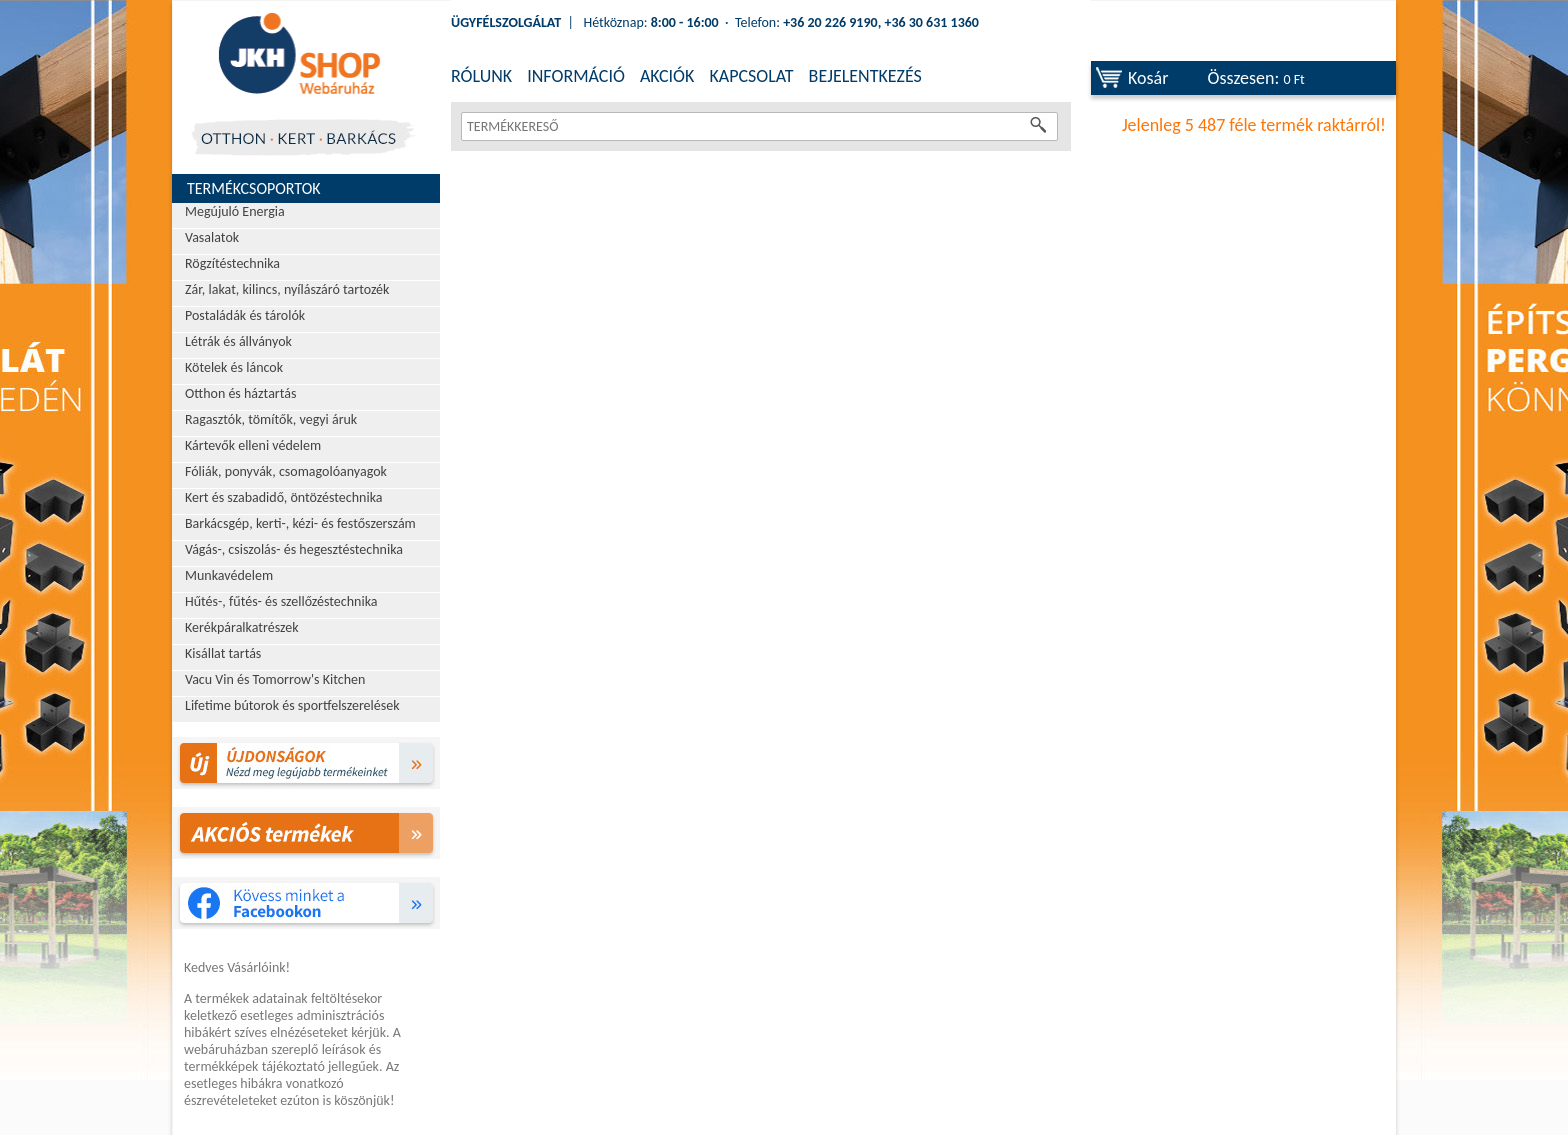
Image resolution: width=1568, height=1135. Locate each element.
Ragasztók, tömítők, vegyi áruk (271, 419)
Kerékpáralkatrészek (242, 627)
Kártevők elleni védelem (253, 445)
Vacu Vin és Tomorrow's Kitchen (275, 679)
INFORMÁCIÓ (576, 76)
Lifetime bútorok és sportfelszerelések (292, 705)
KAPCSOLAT (751, 76)
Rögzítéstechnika (232, 263)
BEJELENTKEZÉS (865, 76)
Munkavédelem (229, 575)
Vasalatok (212, 237)
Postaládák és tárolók (245, 315)
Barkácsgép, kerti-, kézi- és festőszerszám (300, 523)
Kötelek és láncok (234, 367)
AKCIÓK (667, 76)
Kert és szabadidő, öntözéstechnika (284, 497)
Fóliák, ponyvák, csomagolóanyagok (286, 471)
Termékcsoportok (254, 188)
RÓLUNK (481, 76)
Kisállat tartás (223, 653)
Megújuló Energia (235, 211)
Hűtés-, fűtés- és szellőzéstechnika (281, 601)
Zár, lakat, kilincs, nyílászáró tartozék (287, 289)
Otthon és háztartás (240, 393)
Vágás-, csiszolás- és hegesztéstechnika (294, 549)
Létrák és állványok (238, 341)
